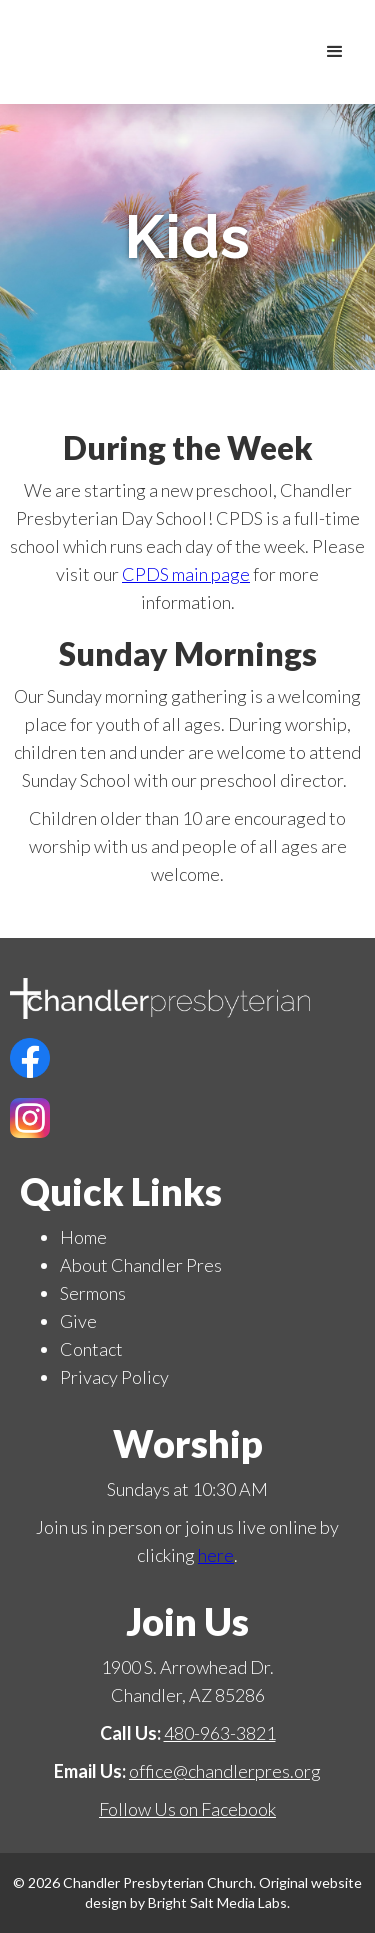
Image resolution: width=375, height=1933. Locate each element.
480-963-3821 (220, 1733)
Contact (91, 1349)
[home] (295, 52)
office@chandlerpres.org (225, 1771)
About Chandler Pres (141, 1265)
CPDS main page (186, 574)
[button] (335, 52)
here (216, 1555)
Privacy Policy (114, 1377)
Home (83, 1237)
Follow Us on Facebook (187, 1809)
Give (78, 1321)
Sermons (93, 1293)
